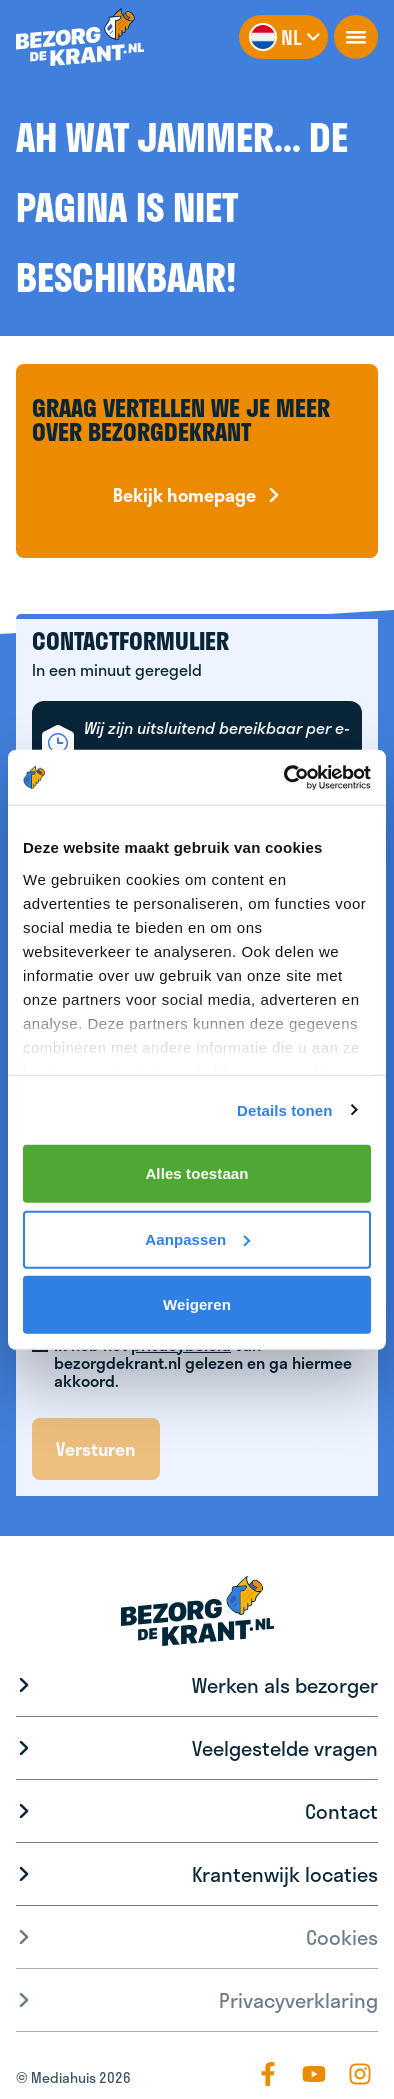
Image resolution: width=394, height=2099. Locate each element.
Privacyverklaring (298, 2000)
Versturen (96, 1449)
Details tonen (284, 1109)
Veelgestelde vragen (285, 1748)
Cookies (342, 1937)
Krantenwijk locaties (285, 1874)
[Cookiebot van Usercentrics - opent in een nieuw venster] (284, 777)
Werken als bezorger (285, 1685)
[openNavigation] (356, 37)
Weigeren (197, 1304)
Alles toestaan (196, 1173)
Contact (341, 1811)
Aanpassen (197, 1238)
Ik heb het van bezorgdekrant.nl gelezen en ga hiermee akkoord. (203, 1363)
